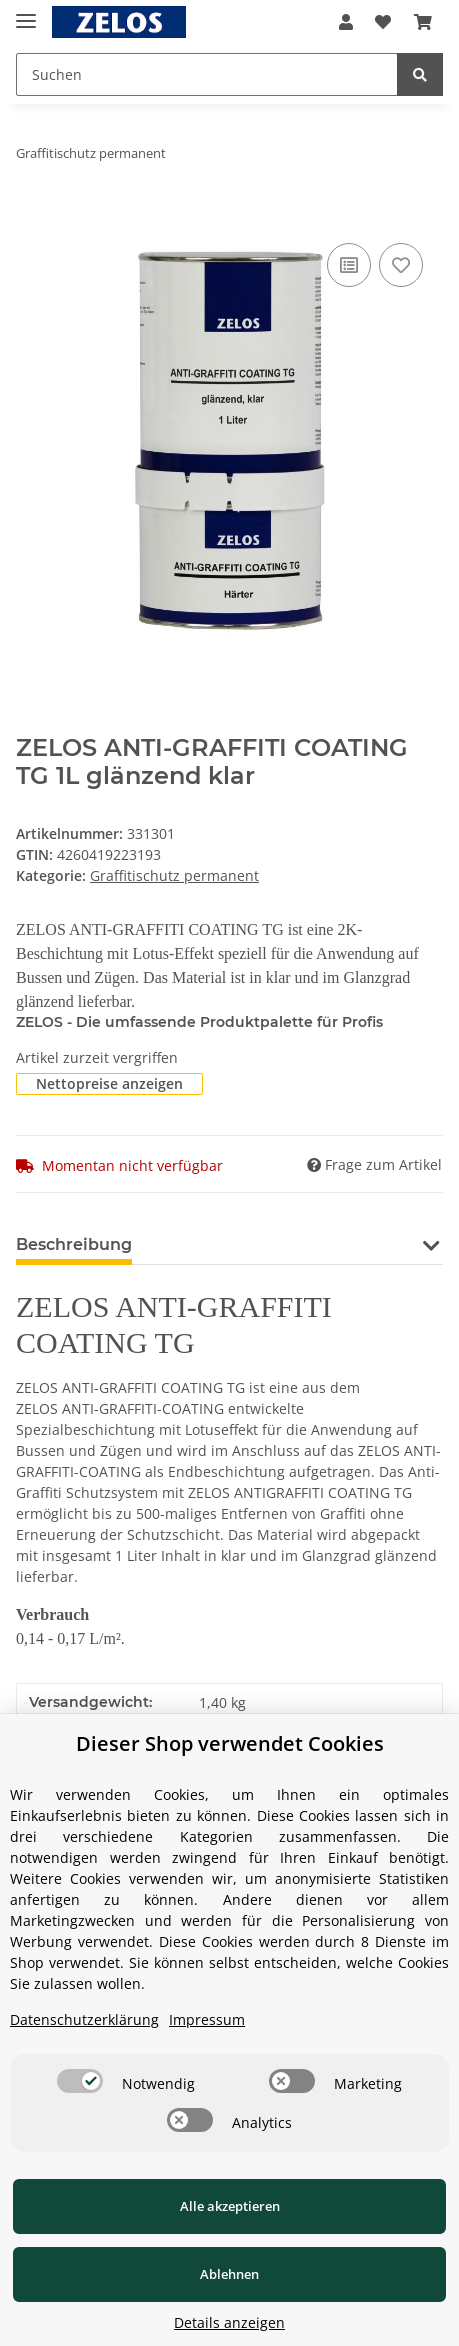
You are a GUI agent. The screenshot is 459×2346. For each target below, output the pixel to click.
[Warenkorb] (423, 22)
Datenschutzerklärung (84, 2019)
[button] (346, 22)
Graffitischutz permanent (174, 875)
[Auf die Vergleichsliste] (349, 265)
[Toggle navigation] (26, 12)
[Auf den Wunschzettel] (401, 265)
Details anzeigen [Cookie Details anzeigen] (229, 2322)
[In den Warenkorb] (32, 216)
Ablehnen (229, 2274)
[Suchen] (207, 74)
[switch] (80, 2081)
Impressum (207, 2019)
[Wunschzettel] (383, 22)
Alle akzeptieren (230, 2206)
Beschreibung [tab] (74, 1244)
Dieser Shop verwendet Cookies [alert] (230, 1743)
